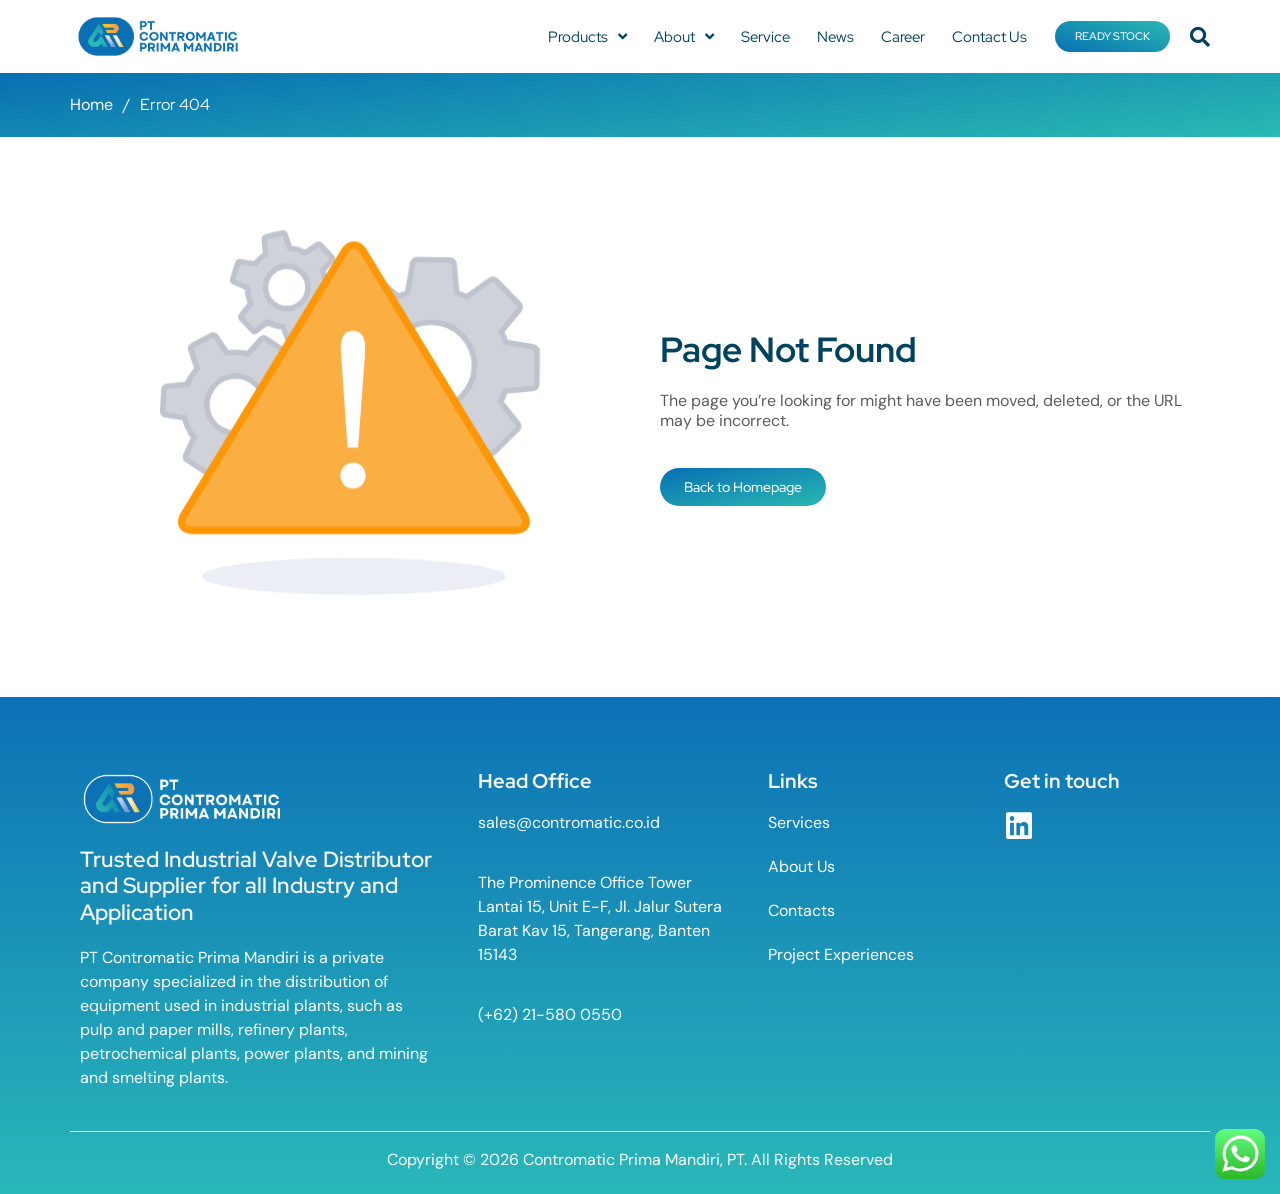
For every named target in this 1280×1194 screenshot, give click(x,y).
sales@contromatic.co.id (569, 822)
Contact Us (989, 37)
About (684, 36)
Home (91, 104)
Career (903, 37)
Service (765, 37)
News (835, 37)
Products (587, 36)
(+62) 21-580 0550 (550, 1014)
